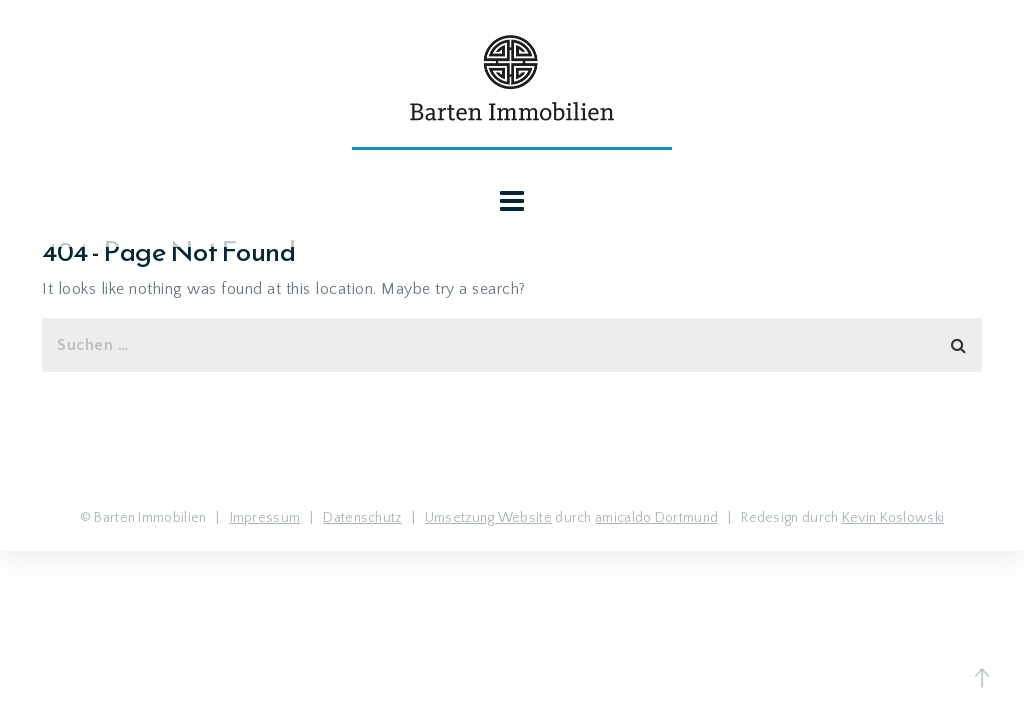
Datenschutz (362, 518)
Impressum (265, 518)
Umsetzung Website (488, 518)
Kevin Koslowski (893, 518)
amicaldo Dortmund (656, 518)
